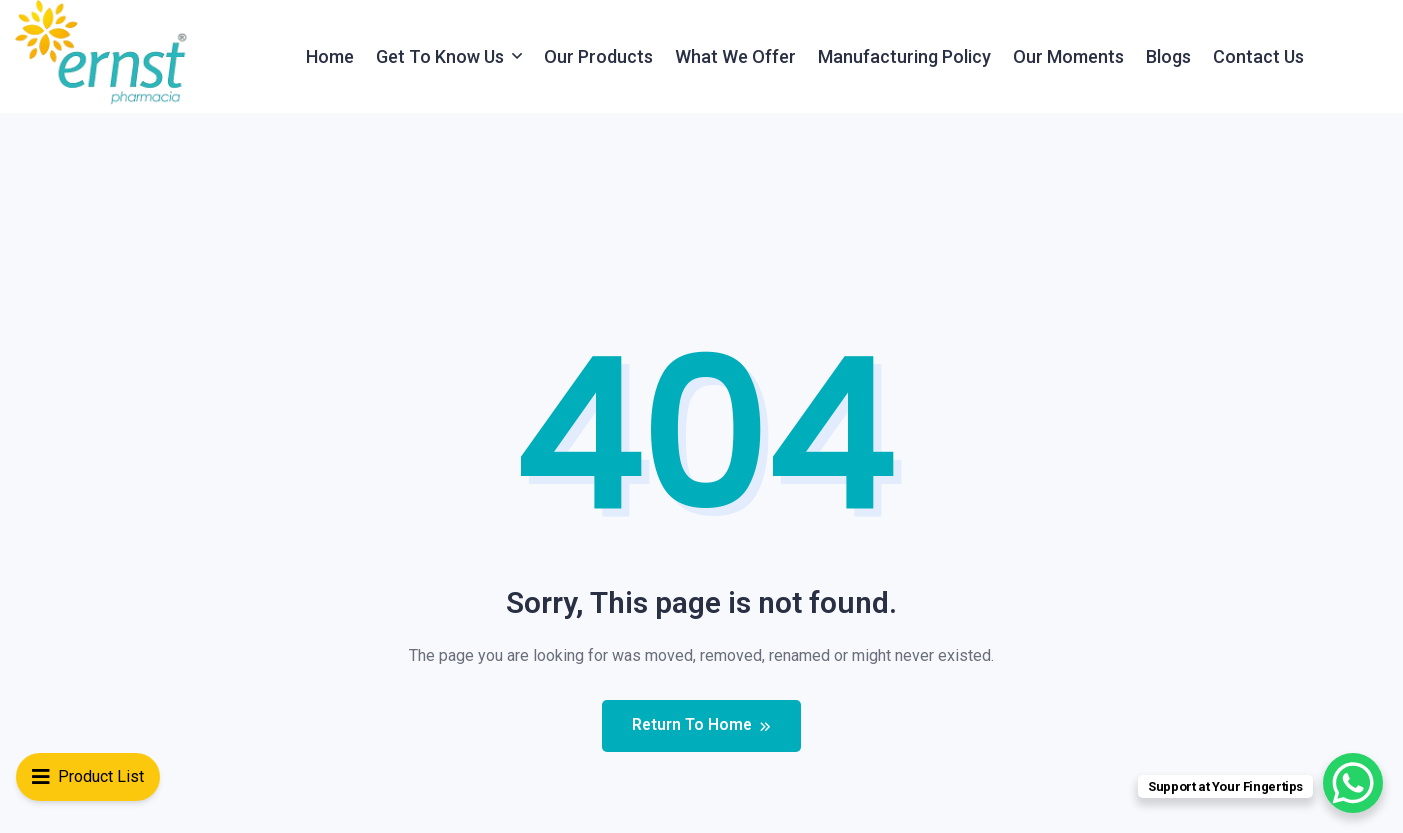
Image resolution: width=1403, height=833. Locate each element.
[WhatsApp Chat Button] (1353, 783)
